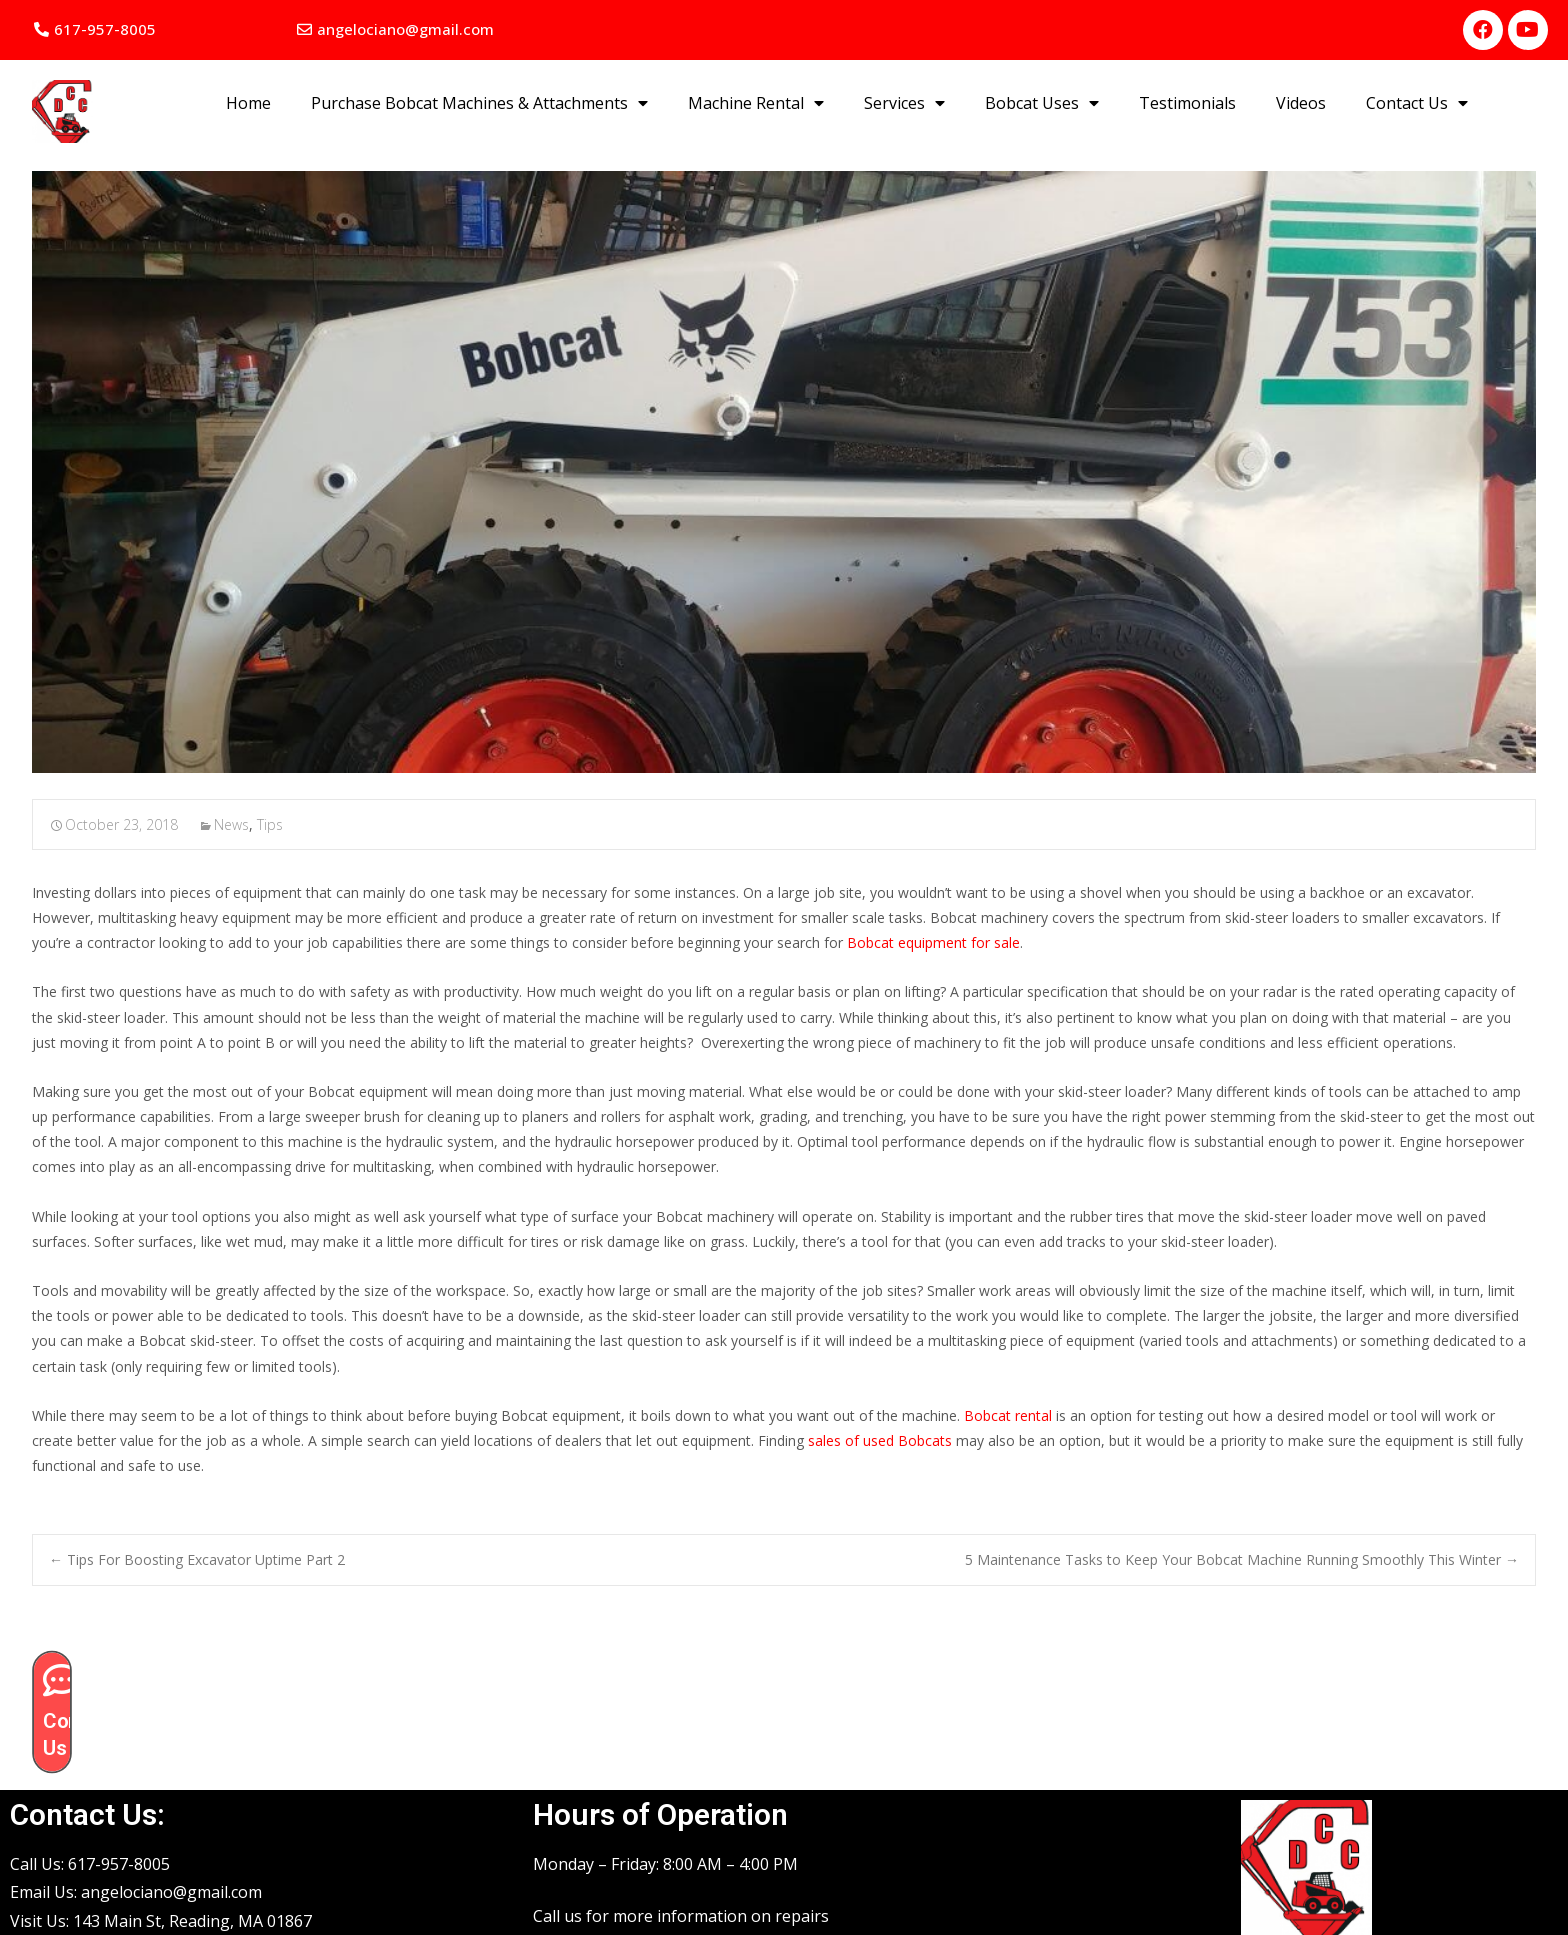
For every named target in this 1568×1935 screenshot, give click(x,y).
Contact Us (1417, 103)
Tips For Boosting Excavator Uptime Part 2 (197, 1559)
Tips (270, 824)
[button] (95, 29)
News (231, 824)
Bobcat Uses (1042, 103)
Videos (1301, 103)
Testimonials (1187, 103)
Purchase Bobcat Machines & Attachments (479, 103)
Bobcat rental (1008, 1415)
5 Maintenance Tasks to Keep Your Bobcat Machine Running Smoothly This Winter (1242, 1559)
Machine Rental (756, 103)
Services (904, 103)
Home (248, 103)
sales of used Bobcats (880, 1440)
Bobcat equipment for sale (933, 942)
